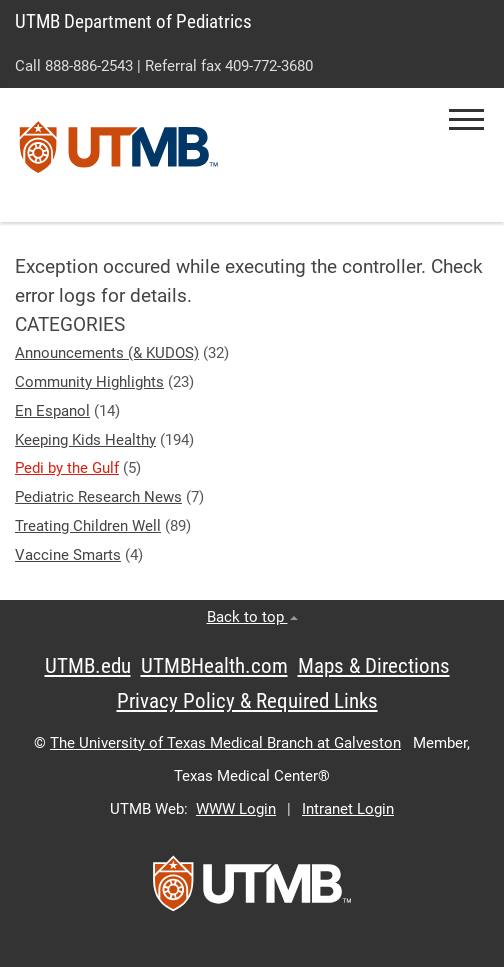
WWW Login (236, 809)
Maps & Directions (374, 666)
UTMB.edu (88, 666)
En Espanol (52, 411)
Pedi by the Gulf (67, 468)
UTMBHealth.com (214, 666)
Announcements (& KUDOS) (107, 353)
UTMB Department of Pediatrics (133, 21)
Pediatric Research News (98, 497)
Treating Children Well (88, 526)
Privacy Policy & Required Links (247, 701)
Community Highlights (89, 382)
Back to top (252, 617)
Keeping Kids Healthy (85, 440)
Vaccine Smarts (68, 555)
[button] (466, 119)
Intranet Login (348, 809)
